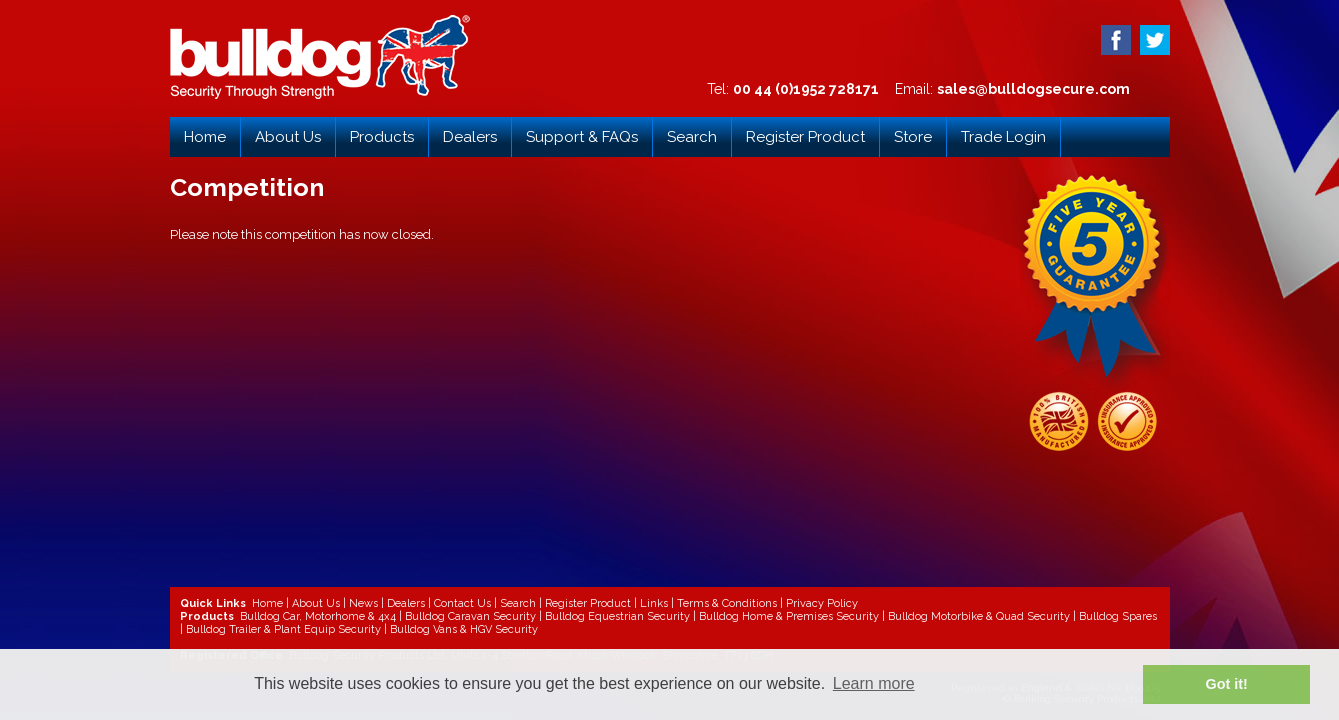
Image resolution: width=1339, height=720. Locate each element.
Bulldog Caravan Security (470, 616)
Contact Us (462, 603)
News (363, 603)
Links (654, 603)
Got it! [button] (1227, 684)
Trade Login (1003, 137)
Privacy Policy (822, 603)
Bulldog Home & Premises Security (789, 616)
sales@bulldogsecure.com (1033, 89)
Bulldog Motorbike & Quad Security (979, 616)
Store (913, 137)
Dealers (470, 137)
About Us (288, 137)
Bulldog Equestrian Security (617, 616)
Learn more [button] (874, 683)
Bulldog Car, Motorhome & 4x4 (318, 616)
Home (205, 137)
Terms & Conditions (727, 603)
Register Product (805, 137)
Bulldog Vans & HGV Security (464, 629)
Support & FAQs (582, 137)
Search (692, 137)
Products (382, 137)
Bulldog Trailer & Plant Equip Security (283, 629)
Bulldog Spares (1118, 616)
